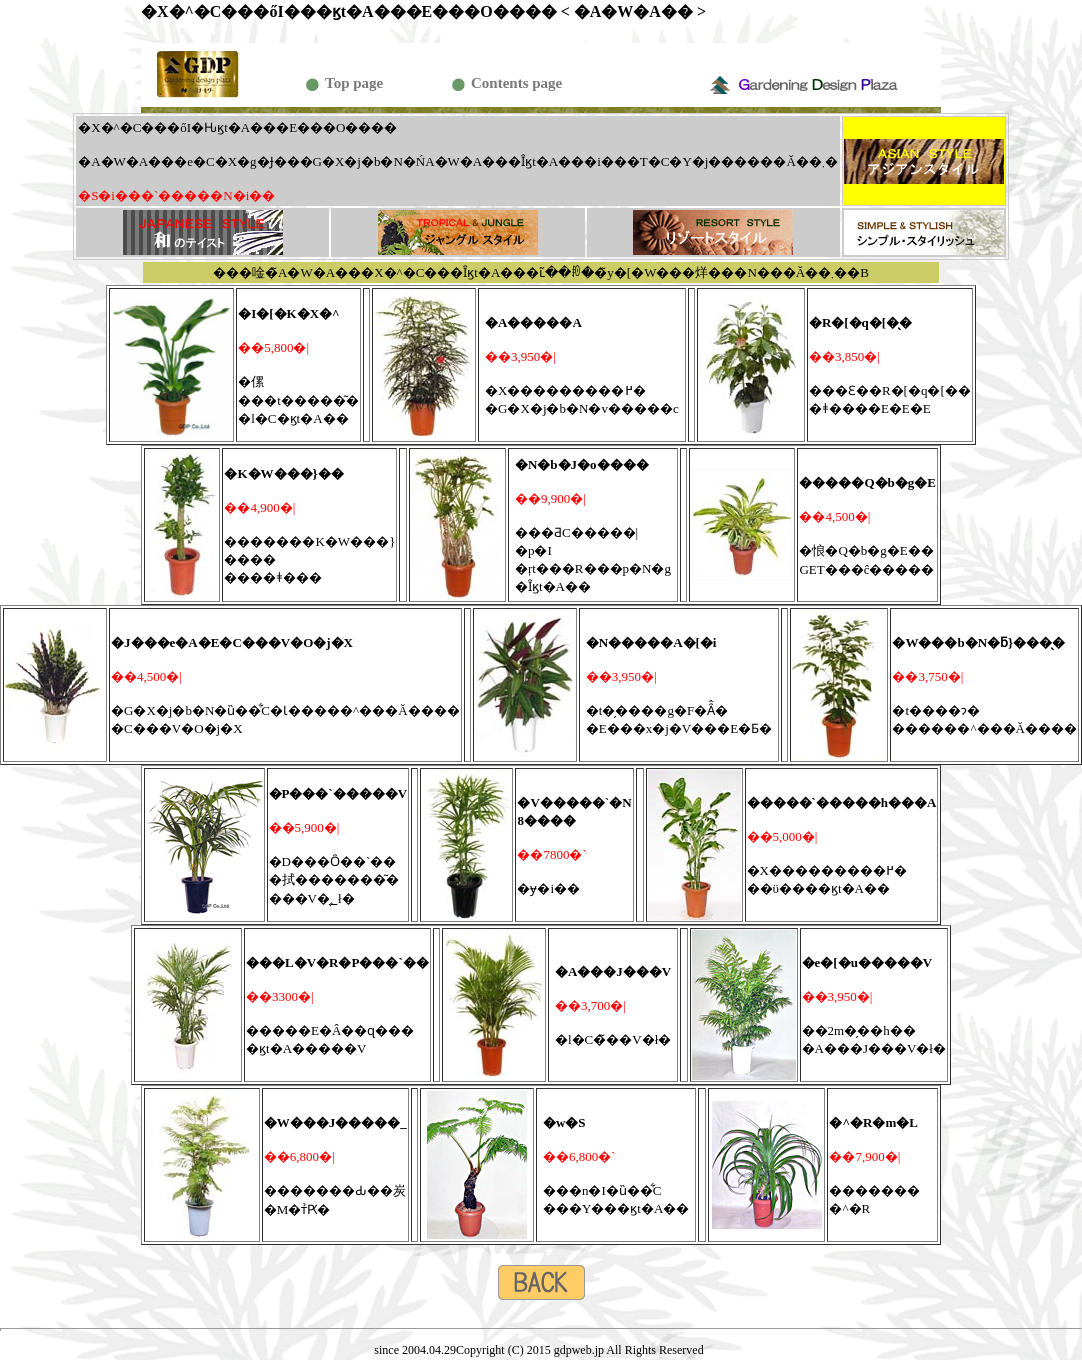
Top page (354, 83)
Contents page (516, 83)
